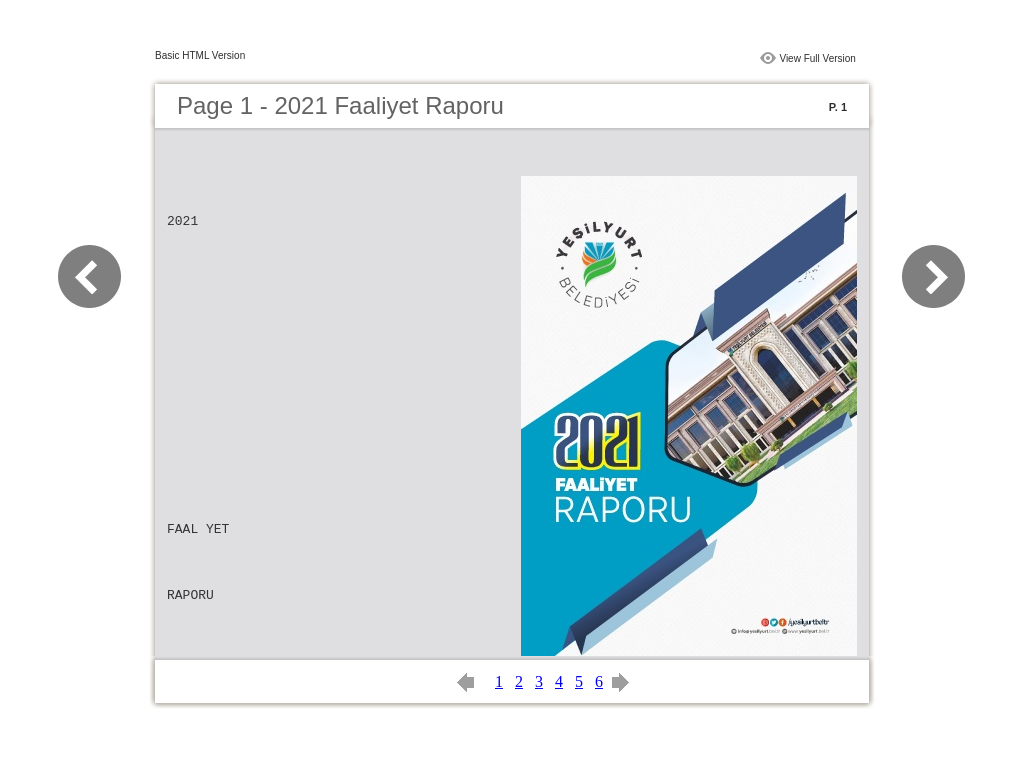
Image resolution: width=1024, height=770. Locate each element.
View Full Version (817, 58)
